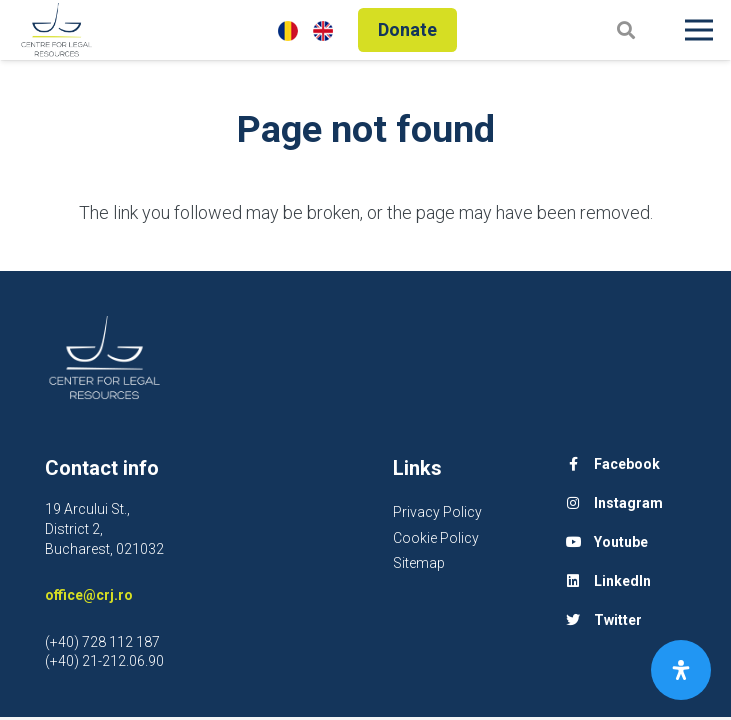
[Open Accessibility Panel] (681, 670)
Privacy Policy (437, 512)
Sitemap (419, 563)
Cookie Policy (436, 538)
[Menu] (699, 30)
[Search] (626, 29)
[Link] (56, 30)
